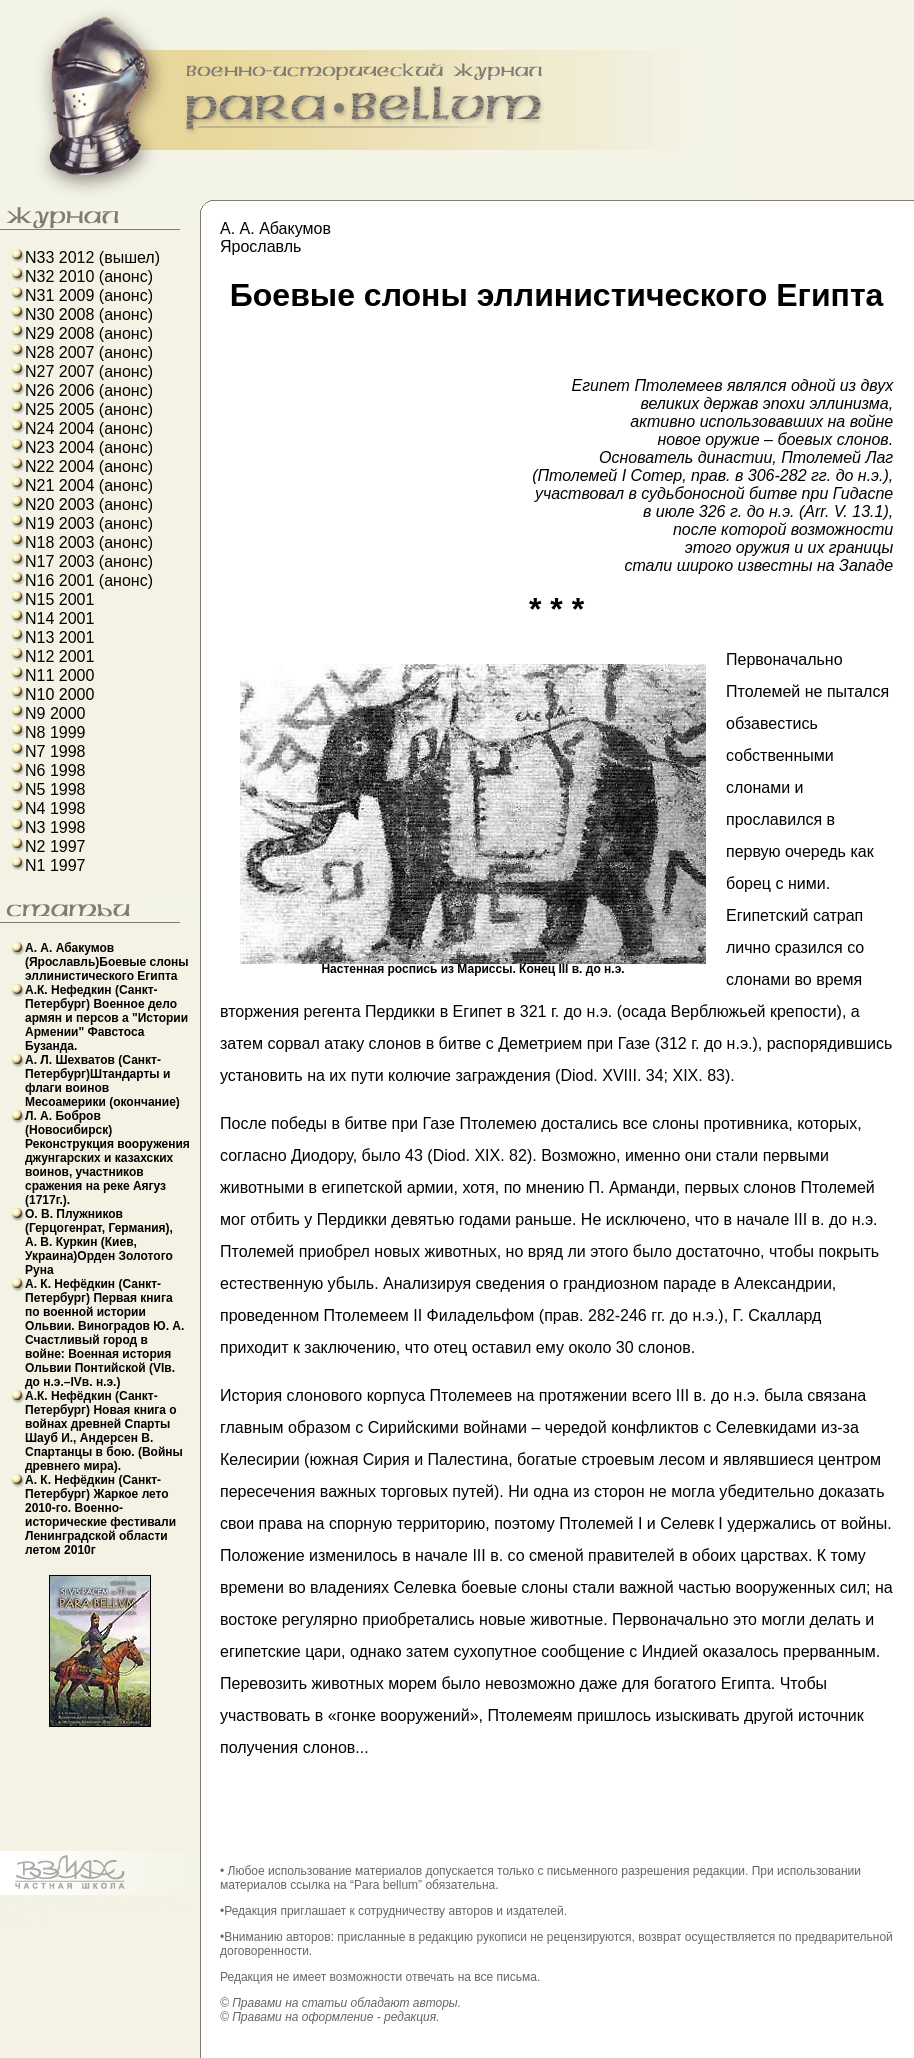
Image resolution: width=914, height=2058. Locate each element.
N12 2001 (59, 656)
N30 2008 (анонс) (89, 314)
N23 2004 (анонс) (89, 447)
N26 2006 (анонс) (89, 390)
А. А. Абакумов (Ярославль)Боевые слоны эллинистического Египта (107, 962)
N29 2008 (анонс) (89, 333)
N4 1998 (55, 808)
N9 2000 (55, 713)
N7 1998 (55, 751)
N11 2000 (59, 675)
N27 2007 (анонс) (89, 371)
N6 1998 (55, 770)
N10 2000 (59, 694)
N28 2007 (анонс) (89, 352)
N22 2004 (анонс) (89, 466)
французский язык (95, 1903)
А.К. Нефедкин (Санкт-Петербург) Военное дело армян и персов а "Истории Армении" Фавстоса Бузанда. (106, 1018)
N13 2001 (59, 637)
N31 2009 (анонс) (89, 295)
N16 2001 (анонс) (89, 580)
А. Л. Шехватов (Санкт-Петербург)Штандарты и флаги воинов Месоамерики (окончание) (102, 1081)
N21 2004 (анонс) (89, 485)
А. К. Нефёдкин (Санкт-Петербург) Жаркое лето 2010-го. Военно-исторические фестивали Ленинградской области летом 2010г (100, 1515)
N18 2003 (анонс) (89, 542)
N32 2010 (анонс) (89, 276)
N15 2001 (59, 599)
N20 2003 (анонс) (89, 504)
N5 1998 (55, 789)
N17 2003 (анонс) (89, 561)
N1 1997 (55, 865)
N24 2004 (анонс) (89, 428)
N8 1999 (55, 732)
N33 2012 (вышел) (92, 257)
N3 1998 (55, 827)
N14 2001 (59, 618)
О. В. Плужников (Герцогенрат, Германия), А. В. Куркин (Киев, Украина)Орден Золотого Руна (99, 1242)
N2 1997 (55, 846)
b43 (13, 1903)
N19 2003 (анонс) (89, 523)
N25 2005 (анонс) (89, 409)
